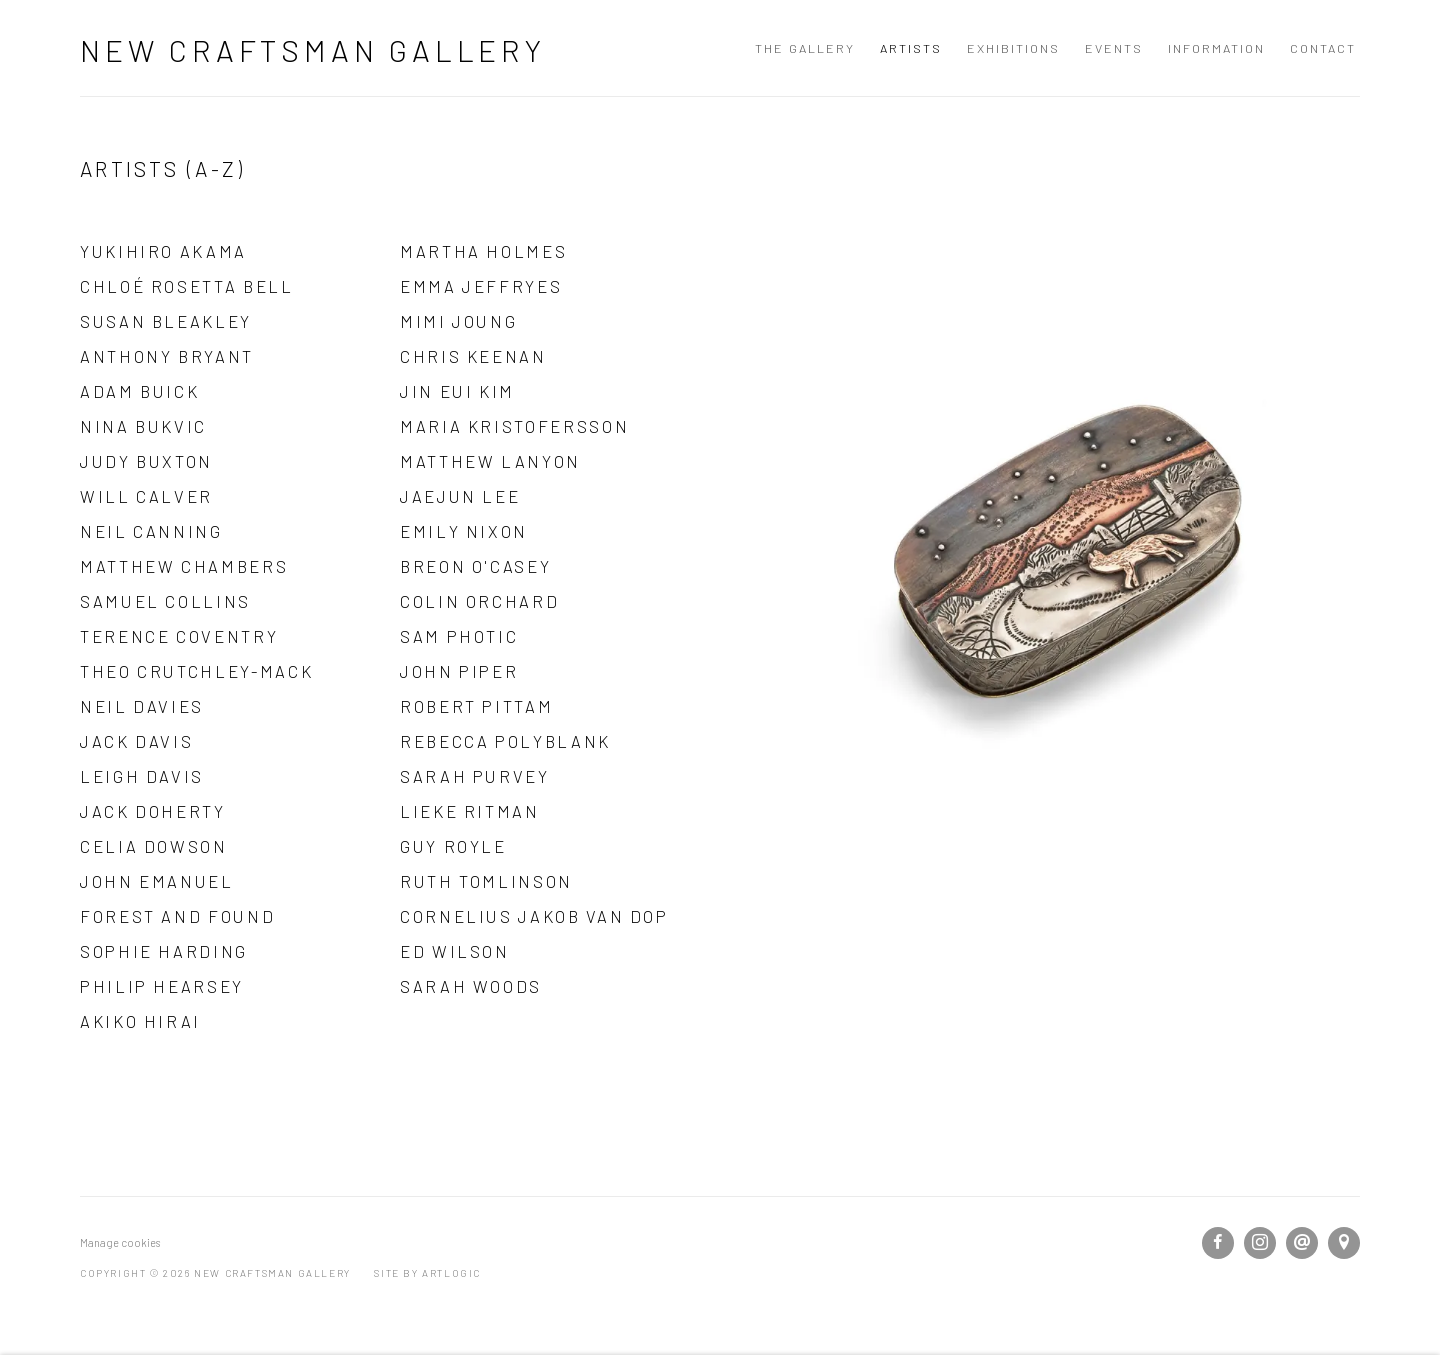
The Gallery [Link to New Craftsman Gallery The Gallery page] (805, 48)
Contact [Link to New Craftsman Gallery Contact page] (1323, 48)
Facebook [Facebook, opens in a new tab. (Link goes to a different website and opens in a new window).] (1218, 1243)
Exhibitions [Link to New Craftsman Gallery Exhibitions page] (1013, 48)
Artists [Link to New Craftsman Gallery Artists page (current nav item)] (911, 48)
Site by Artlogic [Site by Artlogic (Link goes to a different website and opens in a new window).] (427, 1273)
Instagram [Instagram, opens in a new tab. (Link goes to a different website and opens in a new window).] (1260, 1243)
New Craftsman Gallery (313, 50)
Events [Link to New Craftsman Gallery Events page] (1114, 48)
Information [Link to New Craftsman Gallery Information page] (1216, 48)
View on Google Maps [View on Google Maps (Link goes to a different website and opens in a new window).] (1344, 1243)
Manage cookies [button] (120, 1242)
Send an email (1302, 1243)
